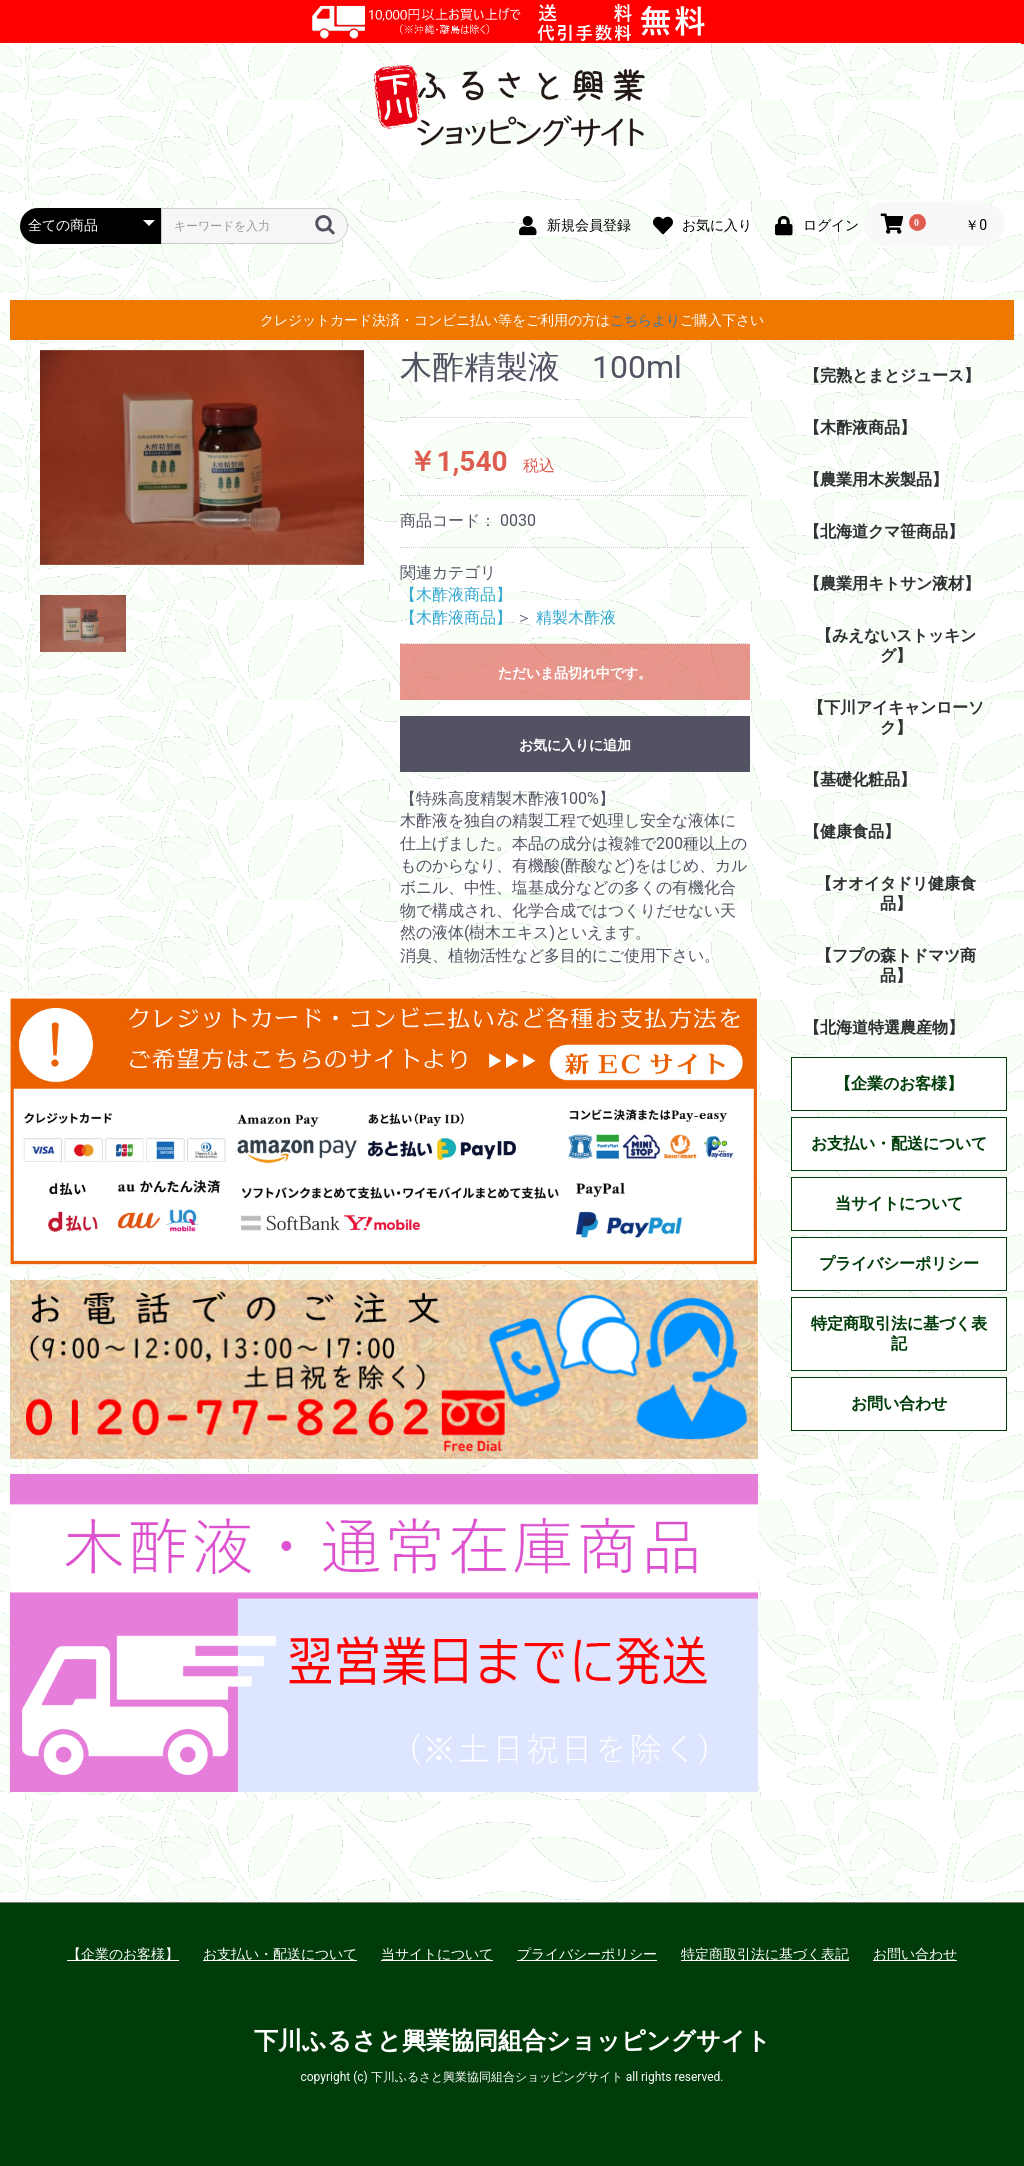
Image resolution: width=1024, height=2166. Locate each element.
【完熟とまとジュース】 (892, 375)
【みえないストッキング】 (896, 645)
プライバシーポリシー (587, 1954)
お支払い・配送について (280, 1954)
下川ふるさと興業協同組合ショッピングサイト (512, 2041)
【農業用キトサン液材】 (892, 583)
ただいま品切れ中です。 (575, 673)
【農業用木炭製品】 (876, 479)
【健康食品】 (852, 831)
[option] (202, 457)
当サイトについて (437, 1954)
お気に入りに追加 (575, 745)
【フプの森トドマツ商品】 (896, 965)
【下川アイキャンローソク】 (896, 717)
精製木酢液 (576, 617)
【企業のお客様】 (123, 1954)
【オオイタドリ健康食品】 (896, 893)
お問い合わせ (915, 1954)
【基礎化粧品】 (860, 779)
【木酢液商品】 (456, 594)
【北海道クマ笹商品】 (884, 531)
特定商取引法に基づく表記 (765, 1954)
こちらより (645, 320)
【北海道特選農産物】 (884, 1027)
